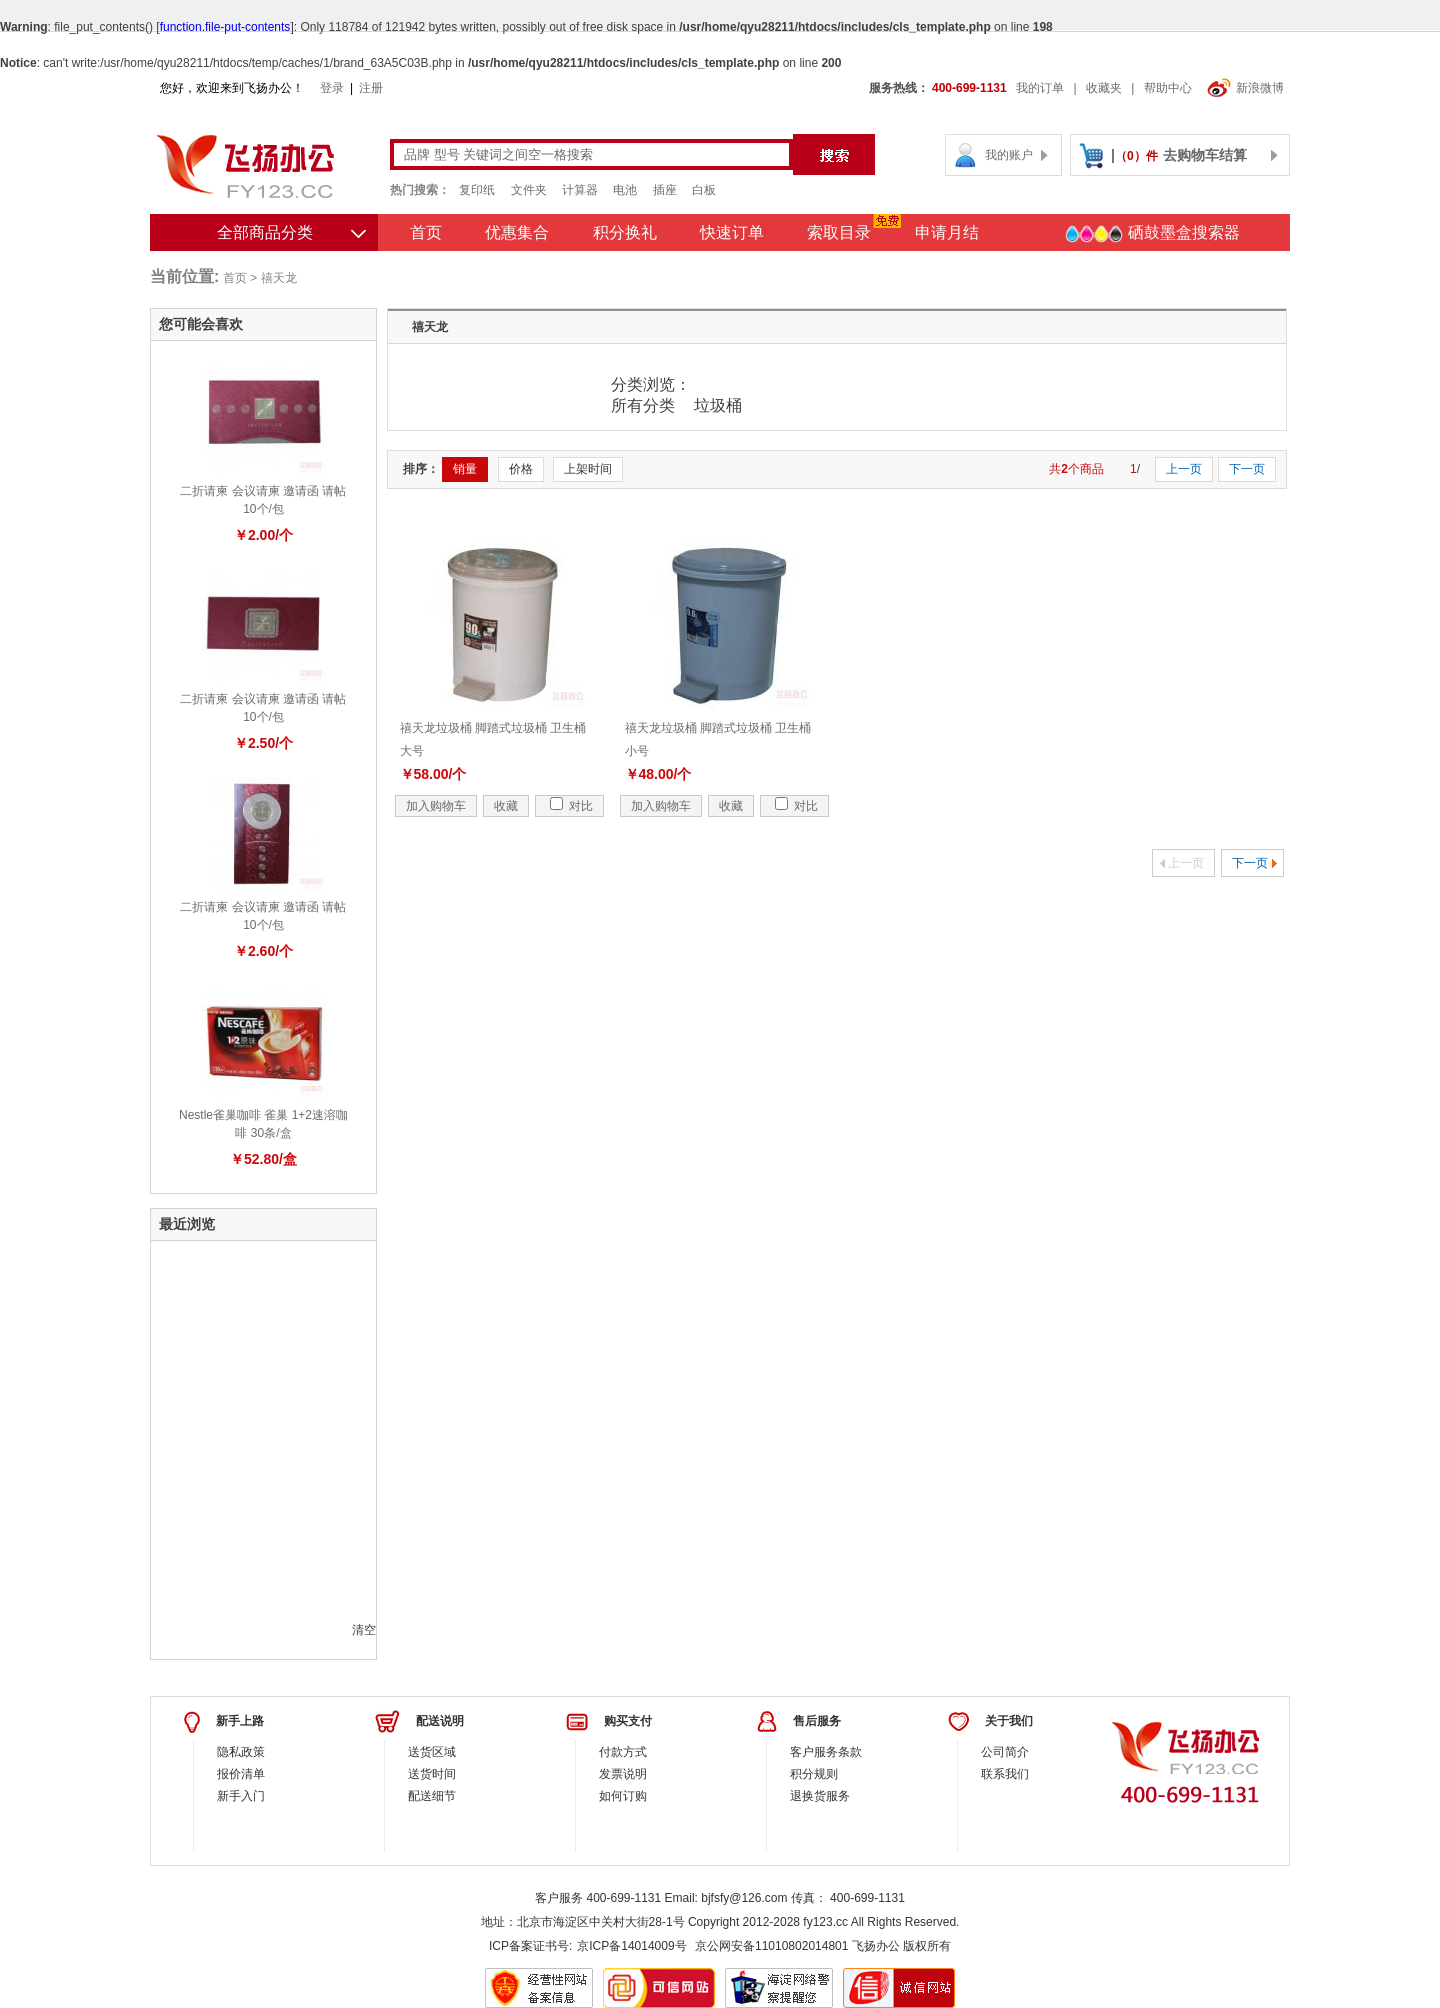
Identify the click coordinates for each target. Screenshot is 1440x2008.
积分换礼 (625, 232)
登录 (332, 88)
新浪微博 (1245, 88)
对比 (571, 806)
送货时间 (432, 1774)
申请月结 (947, 232)
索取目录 (839, 232)
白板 (704, 190)
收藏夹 (1104, 88)
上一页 (1184, 469)
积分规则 (814, 1774)
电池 (625, 190)
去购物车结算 (1205, 155)
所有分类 (645, 405)
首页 (426, 232)
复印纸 (477, 190)
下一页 (1247, 469)
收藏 (506, 806)
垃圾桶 (718, 405)
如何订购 (623, 1796)
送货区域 (432, 1752)
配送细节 (432, 1796)
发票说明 (623, 1774)
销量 (465, 469)
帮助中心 (1168, 88)
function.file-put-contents (225, 27)
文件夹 (529, 190)
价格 (521, 469)
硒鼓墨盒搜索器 (1152, 234)
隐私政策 (241, 1752)
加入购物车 (436, 806)
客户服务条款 (826, 1752)
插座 (665, 190)
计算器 (580, 190)
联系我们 (1005, 1774)
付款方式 (623, 1752)
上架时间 (588, 469)
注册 (371, 88)
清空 (364, 1630)
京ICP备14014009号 (631, 1946)
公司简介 (1005, 1752)
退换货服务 (820, 1796)
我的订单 (1040, 88)
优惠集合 (517, 232)
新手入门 (241, 1796)
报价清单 (241, 1774)
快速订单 (732, 232)
